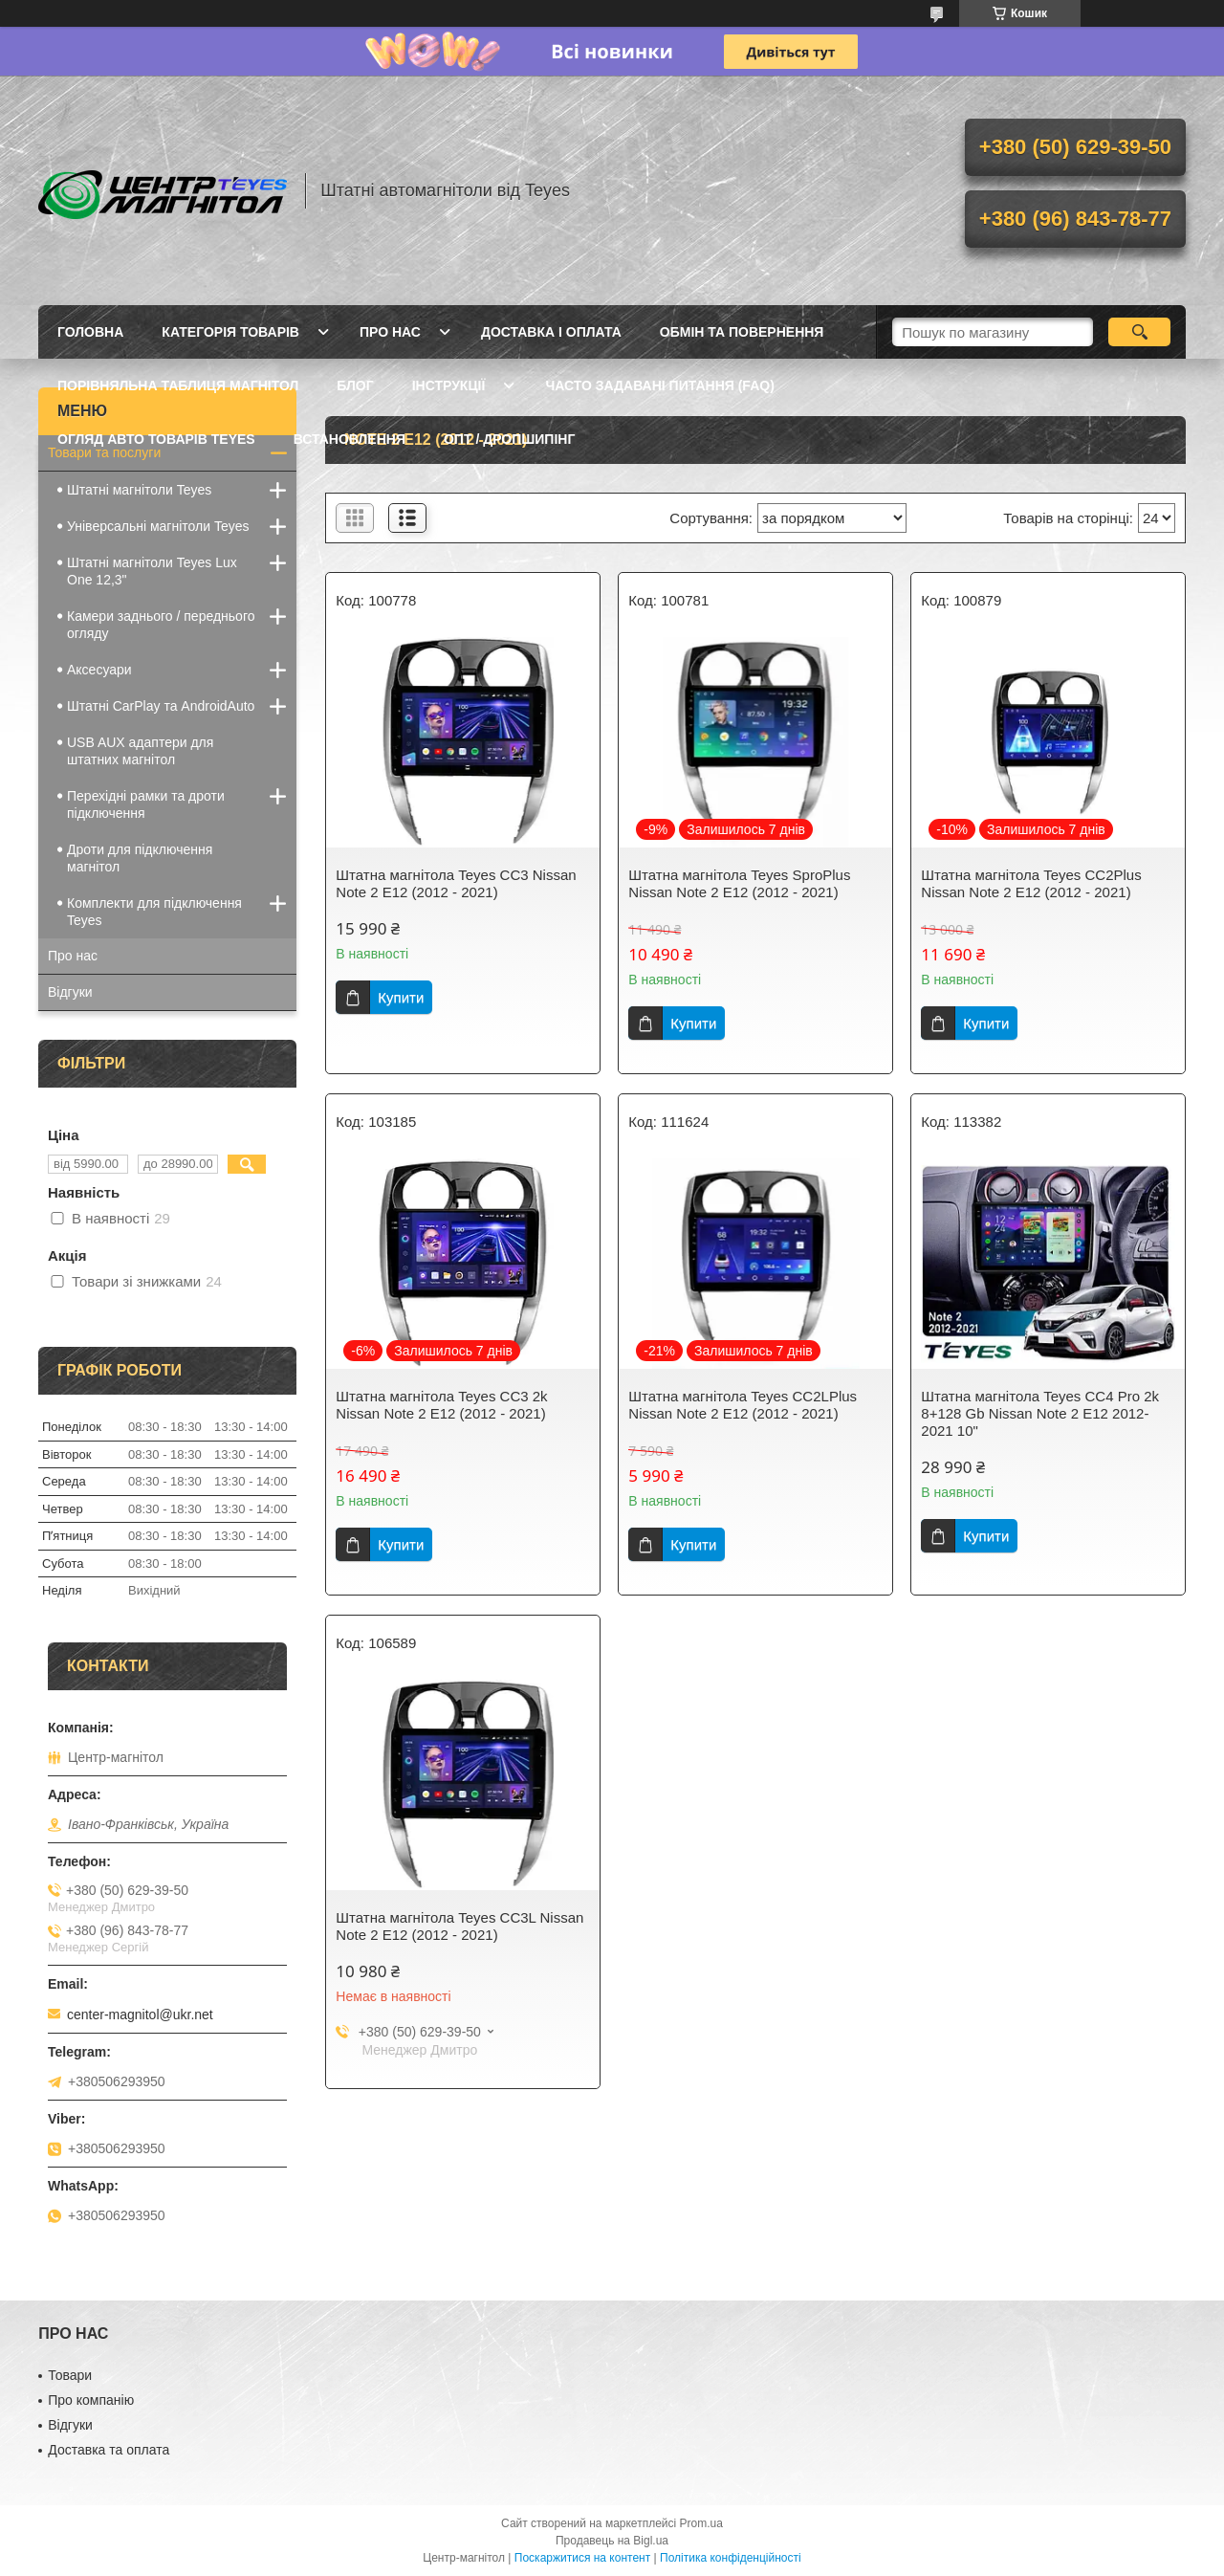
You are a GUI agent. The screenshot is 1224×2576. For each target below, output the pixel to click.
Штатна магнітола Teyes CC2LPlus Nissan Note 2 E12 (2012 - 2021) (742, 1404)
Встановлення (349, 439)
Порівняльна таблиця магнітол (177, 385)
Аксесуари (99, 669)
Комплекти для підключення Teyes (154, 911)
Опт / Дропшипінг (509, 439)
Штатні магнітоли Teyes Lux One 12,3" (152, 571)
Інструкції (449, 385)
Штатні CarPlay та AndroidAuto (160, 706)
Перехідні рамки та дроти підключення (146, 804)
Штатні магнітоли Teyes (139, 489)
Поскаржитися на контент (582, 2558)
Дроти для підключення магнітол (139, 858)
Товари (70, 2375)
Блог (355, 385)
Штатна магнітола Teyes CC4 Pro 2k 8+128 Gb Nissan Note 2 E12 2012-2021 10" (1040, 1413)
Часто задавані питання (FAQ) (659, 385)
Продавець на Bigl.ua (612, 2540)
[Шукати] (1139, 332)
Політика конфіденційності (730, 2558)
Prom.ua (701, 2523)
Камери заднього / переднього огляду (161, 624)
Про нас (390, 332)
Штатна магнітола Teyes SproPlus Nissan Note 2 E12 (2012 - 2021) (739, 883)
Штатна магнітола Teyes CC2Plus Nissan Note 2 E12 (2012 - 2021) (1031, 883)
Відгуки (70, 992)
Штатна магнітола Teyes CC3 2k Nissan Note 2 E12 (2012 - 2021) (441, 1404)
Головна (90, 332)
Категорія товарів (230, 332)
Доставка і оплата (551, 332)
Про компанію (91, 2400)
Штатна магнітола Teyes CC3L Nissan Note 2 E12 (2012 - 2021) (459, 1926)
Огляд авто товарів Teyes (156, 439)
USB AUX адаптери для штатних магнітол (140, 751)
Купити (401, 997)
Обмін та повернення (742, 332)
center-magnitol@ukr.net (140, 2014)
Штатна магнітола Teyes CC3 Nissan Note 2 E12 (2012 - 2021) (456, 883)
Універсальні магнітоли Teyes (158, 526)
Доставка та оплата (108, 2449)
